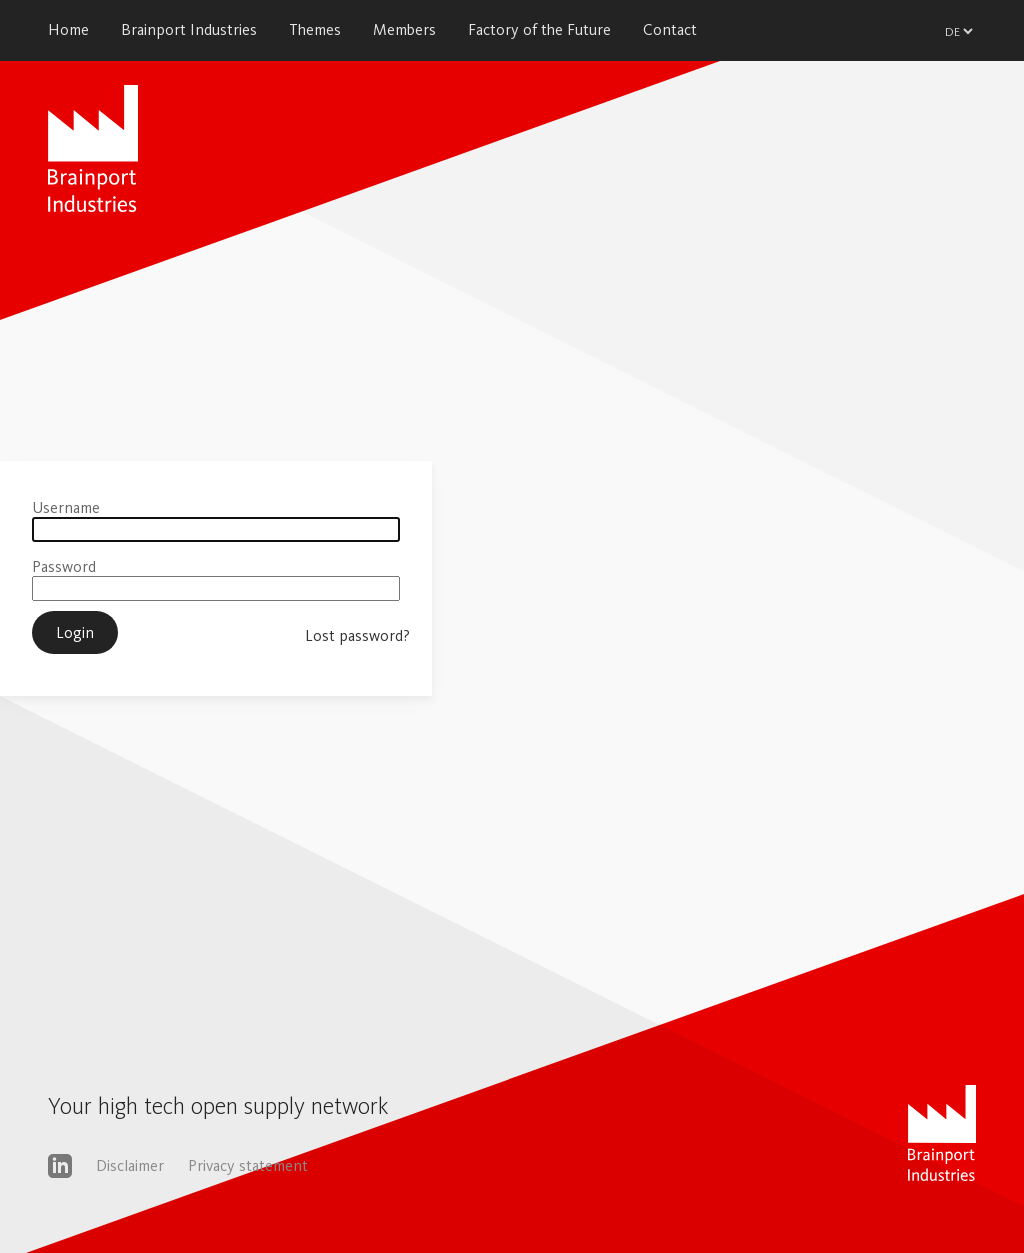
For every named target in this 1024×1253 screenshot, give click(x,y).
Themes (315, 29)
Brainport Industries (189, 29)
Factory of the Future (539, 29)
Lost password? (357, 635)
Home (68, 29)
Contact (670, 29)
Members (404, 29)
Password (64, 566)
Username (66, 507)
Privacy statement (248, 1165)
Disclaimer (130, 1165)
